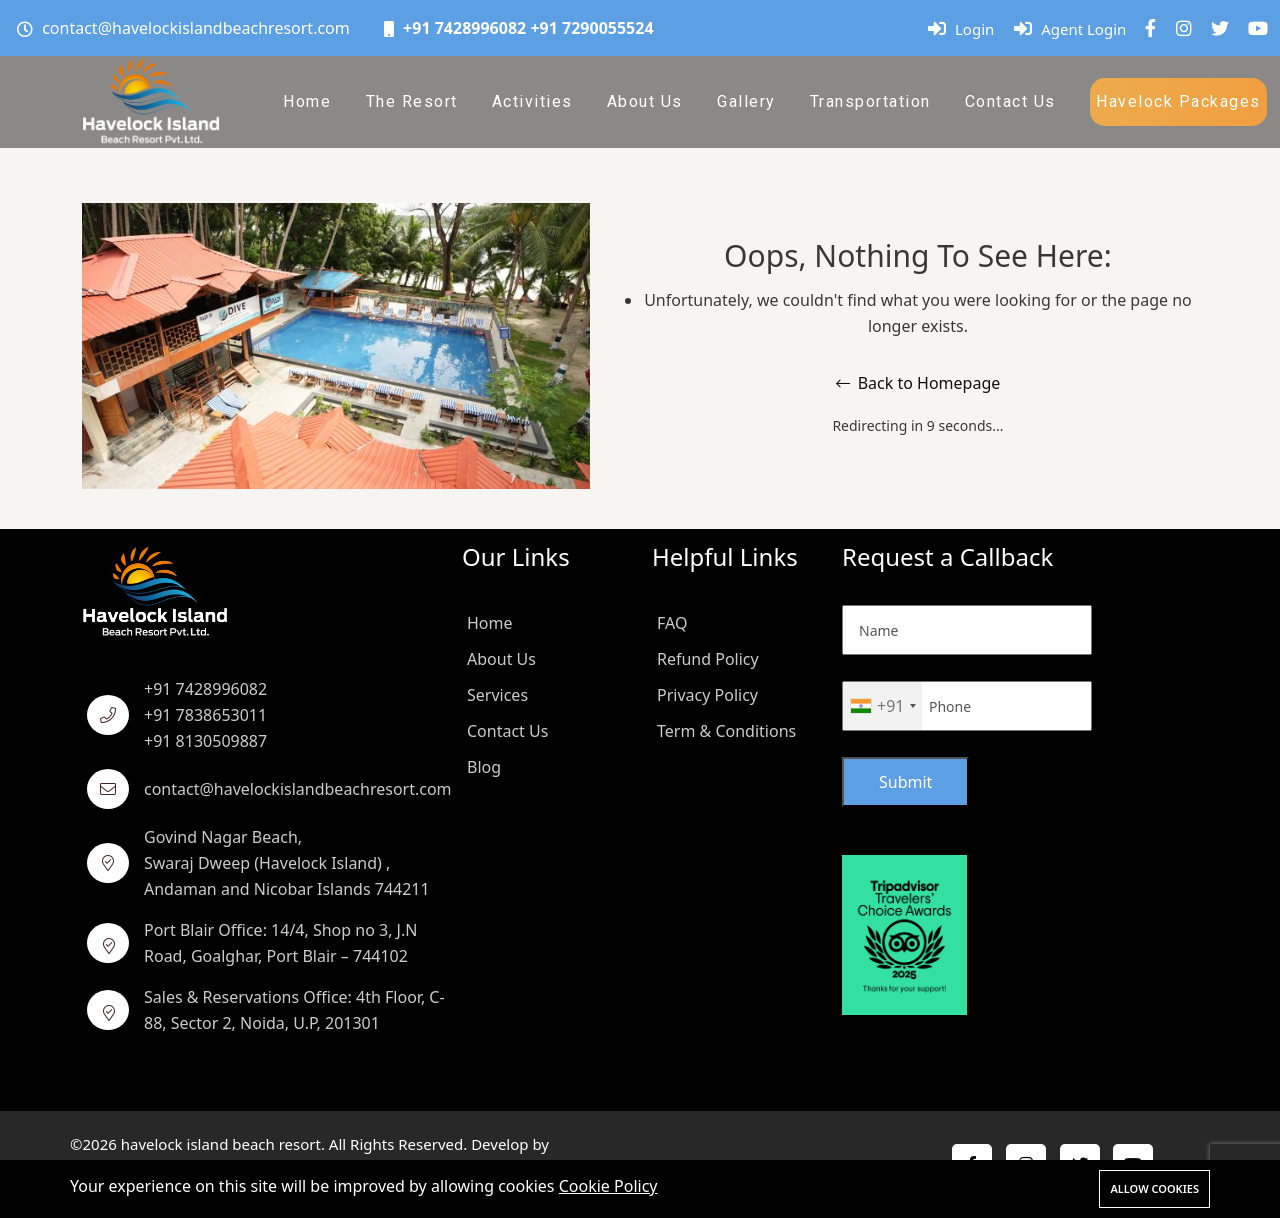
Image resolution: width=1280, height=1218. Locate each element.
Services (497, 695)
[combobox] (882, 706)
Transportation (870, 101)
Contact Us (1010, 101)
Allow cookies (1154, 1188)
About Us (645, 101)
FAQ (672, 623)
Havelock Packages (1178, 101)
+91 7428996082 (464, 28)
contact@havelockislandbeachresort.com (196, 28)
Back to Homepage (918, 383)
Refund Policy (708, 659)
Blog (484, 767)
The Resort (412, 101)
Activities (532, 101)
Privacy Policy (707, 695)
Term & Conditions (726, 731)
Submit (905, 782)
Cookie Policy (608, 1186)
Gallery (746, 101)
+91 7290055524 (591, 28)
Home (307, 101)
